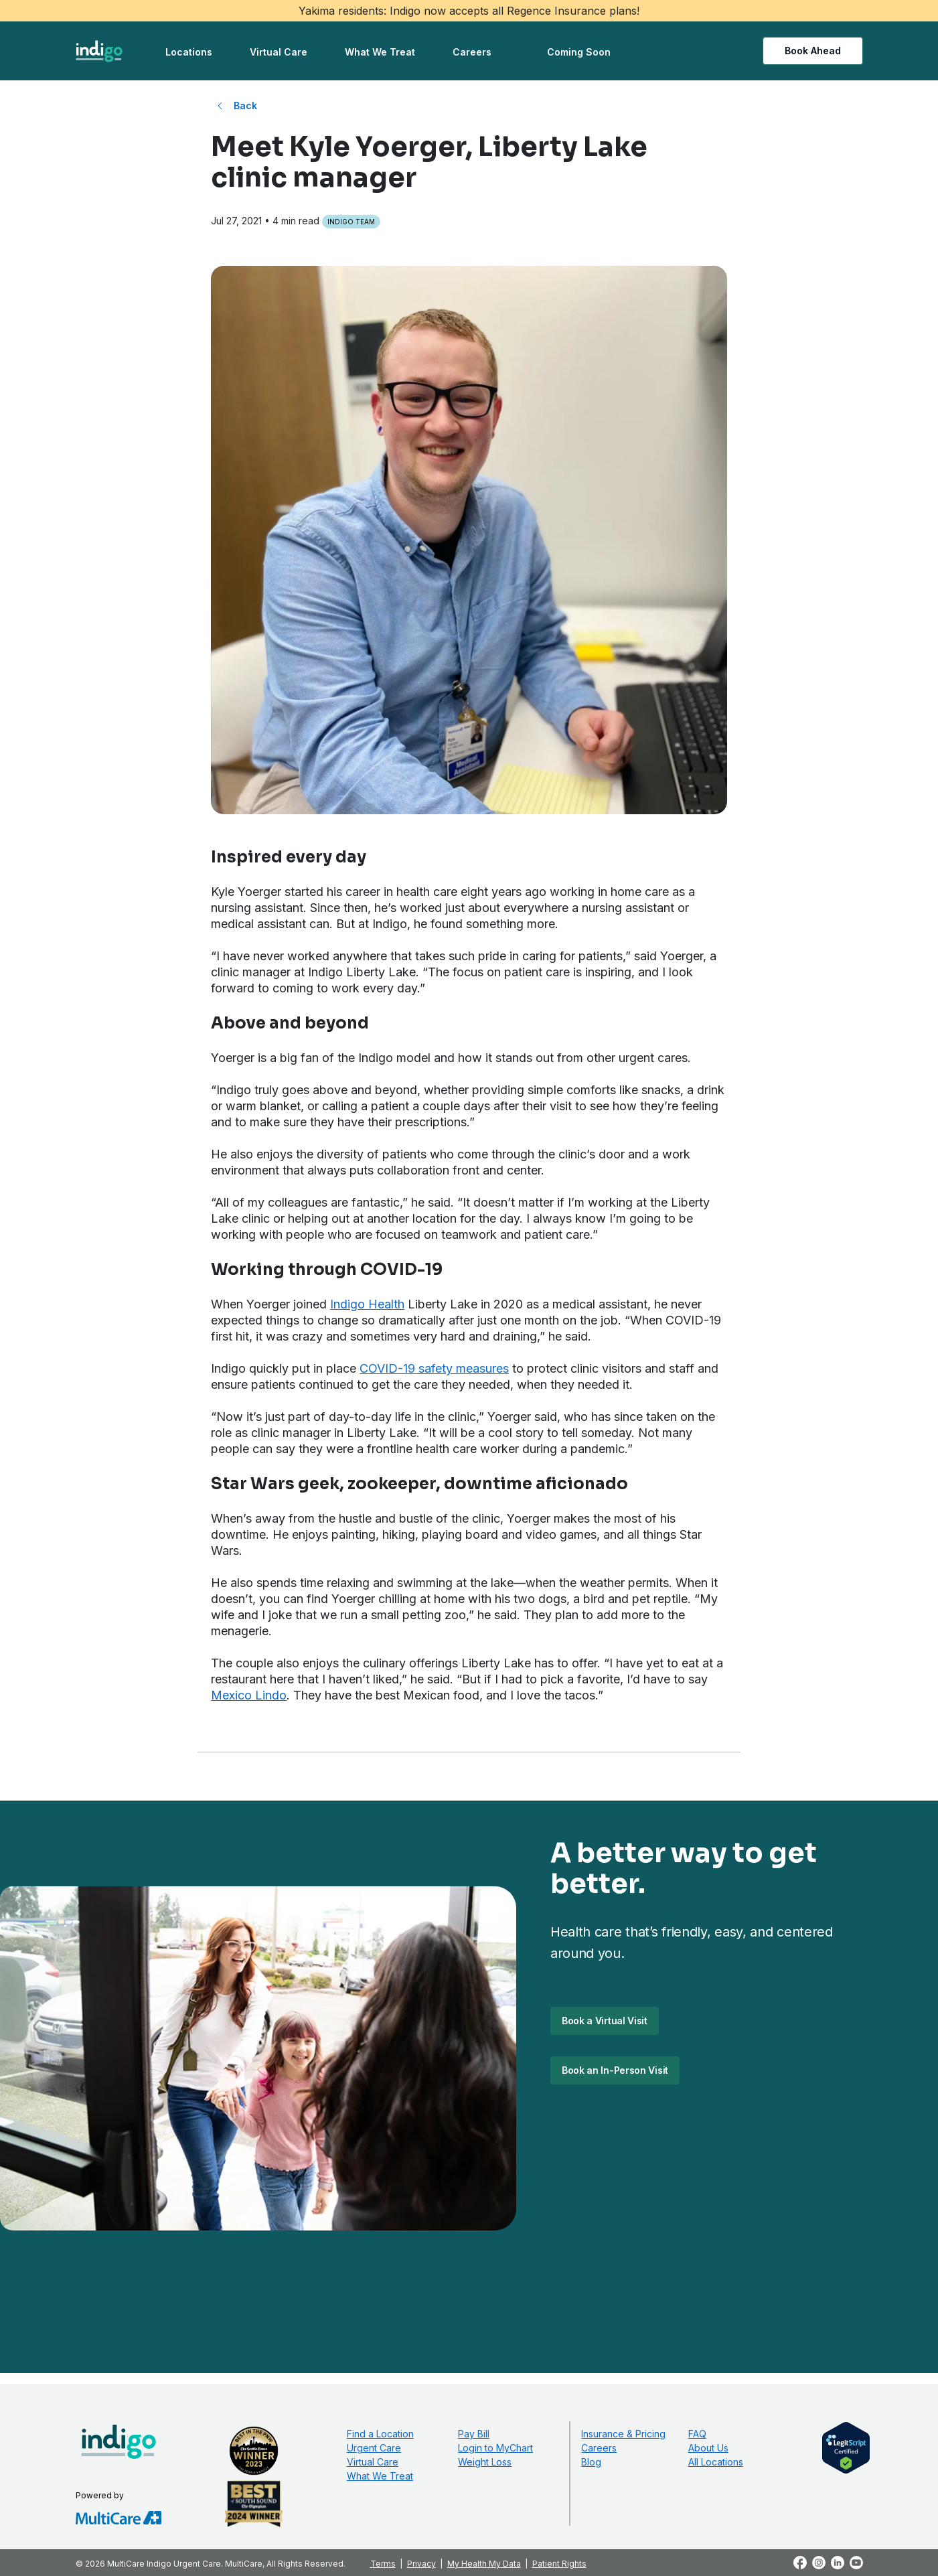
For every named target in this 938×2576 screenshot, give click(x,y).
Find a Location (380, 2433)
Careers (472, 52)
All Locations (715, 2462)
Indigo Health (367, 1304)
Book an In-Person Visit (615, 2070)
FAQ (697, 2433)
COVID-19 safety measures (434, 1368)
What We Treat (380, 52)
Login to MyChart (495, 2447)
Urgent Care (374, 2447)
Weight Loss (485, 2462)
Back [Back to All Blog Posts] (245, 105)
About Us (708, 2447)
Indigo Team (351, 222)
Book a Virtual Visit (604, 2020)
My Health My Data (484, 2564)
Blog (591, 2462)
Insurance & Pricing (623, 2433)
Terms (383, 2564)
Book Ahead (813, 50)
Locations (188, 52)
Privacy (421, 2564)
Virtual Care (278, 52)
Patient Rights (559, 2564)
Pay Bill (473, 2433)
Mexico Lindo (249, 1695)
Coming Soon (579, 52)
